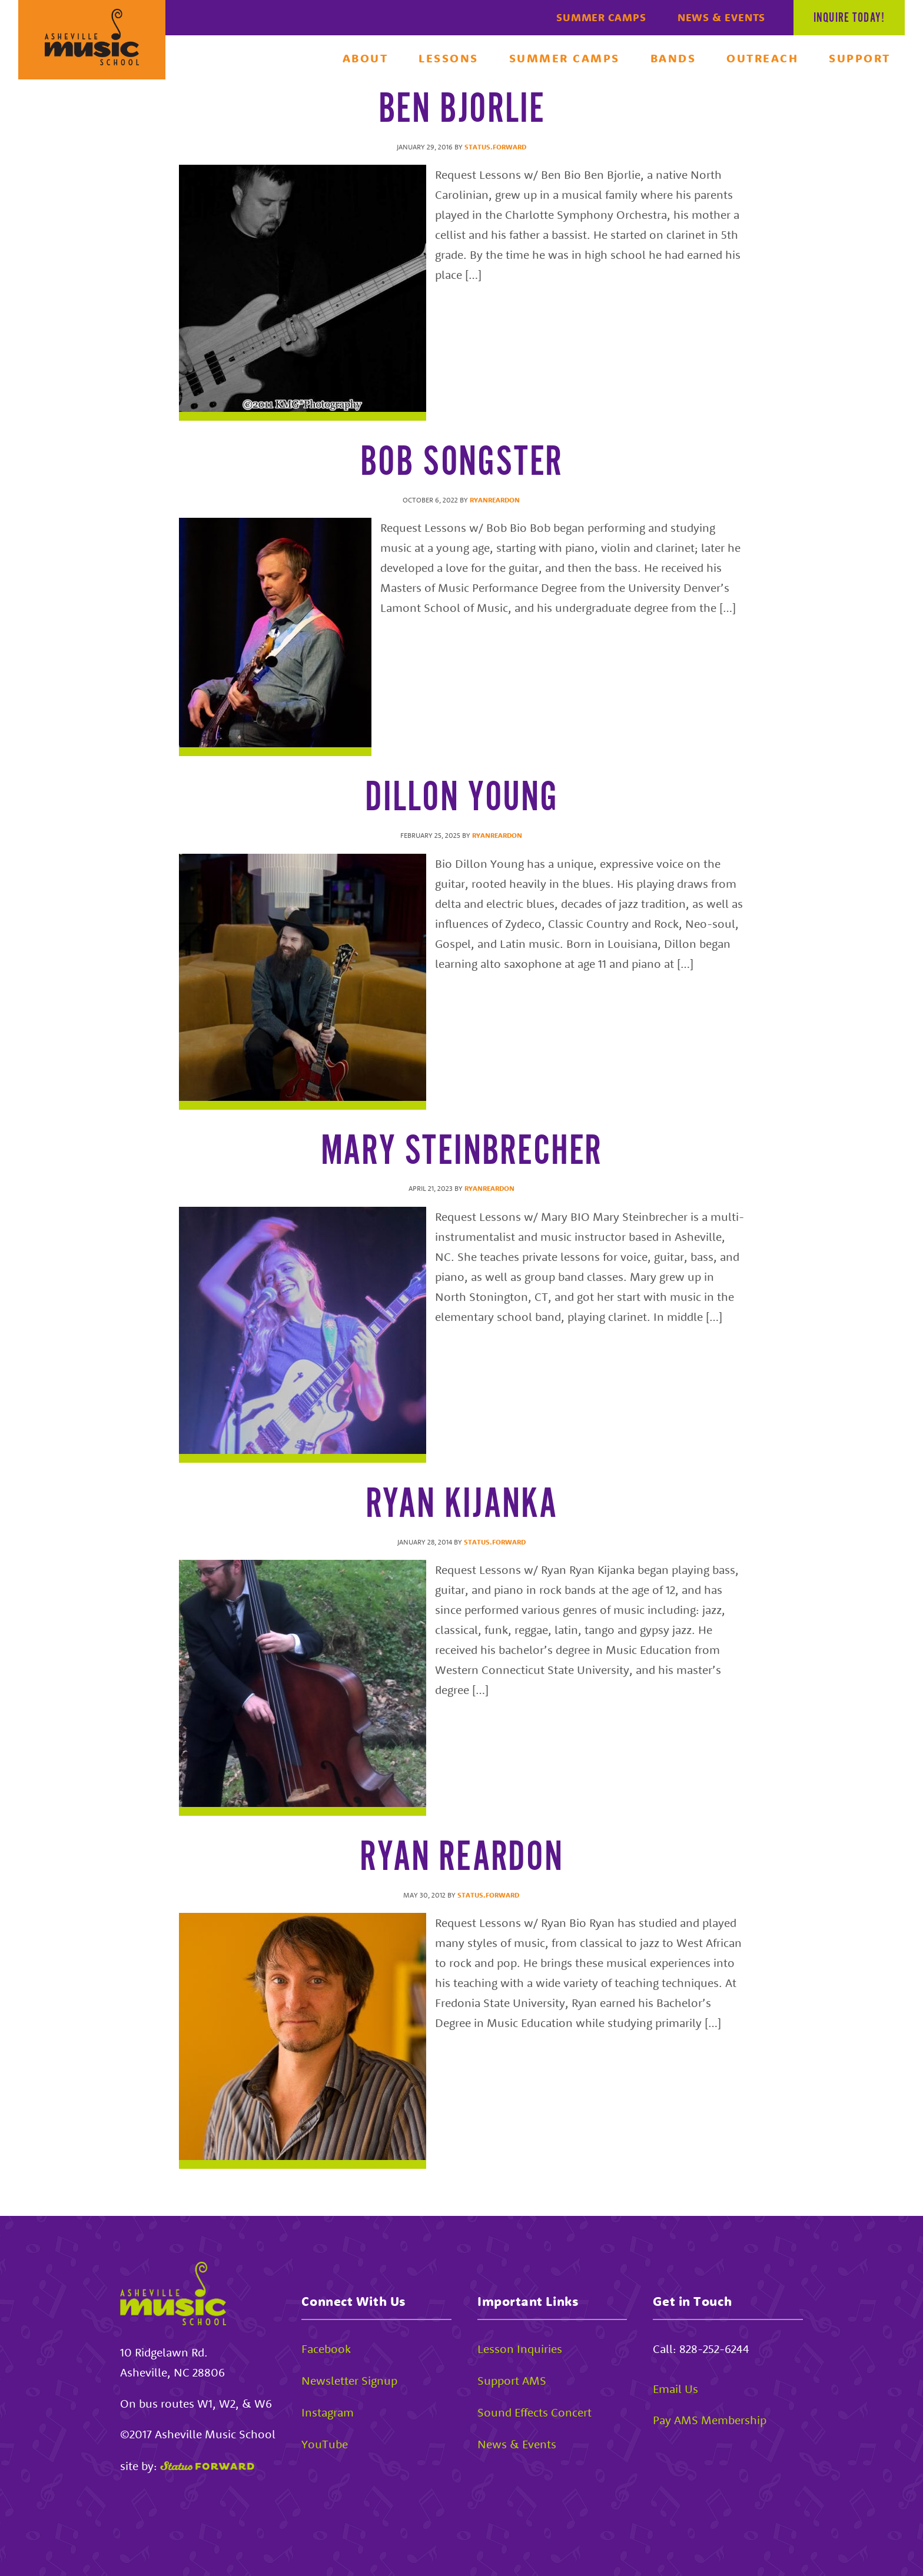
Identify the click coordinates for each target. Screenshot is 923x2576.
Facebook (326, 2348)
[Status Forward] (207, 2465)
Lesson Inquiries (519, 2348)
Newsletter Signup (349, 2380)
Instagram (327, 2412)
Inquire (849, 18)
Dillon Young (461, 798)
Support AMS (511, 2380)
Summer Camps (601, 17)
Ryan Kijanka (462, 1505)
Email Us (675, 2388)
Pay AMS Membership (709, 2419)
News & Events (722, 17)
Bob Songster (461, 463)
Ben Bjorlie (462, 110)
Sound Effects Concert (534, 2412)
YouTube (324, 2444)
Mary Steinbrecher (462, 1152)
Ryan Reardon (461, 1858)
